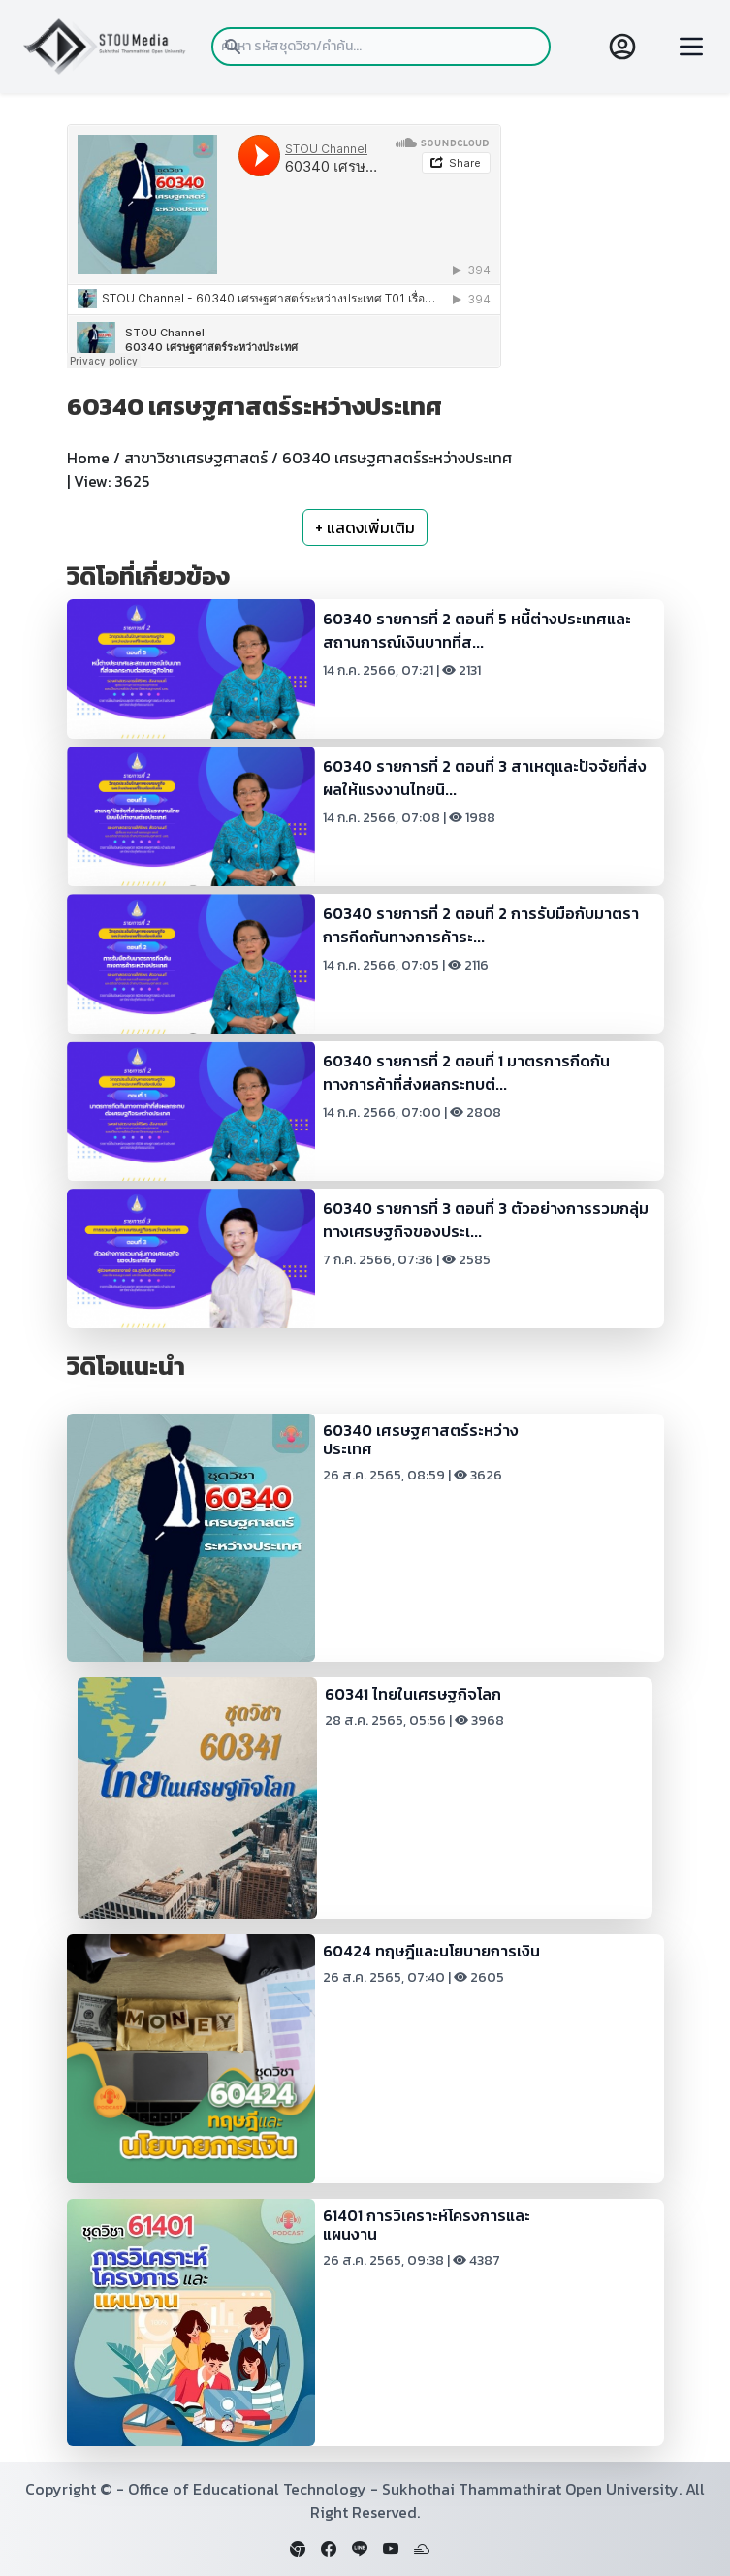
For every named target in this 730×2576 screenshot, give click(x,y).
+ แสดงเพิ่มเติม (365, 527)
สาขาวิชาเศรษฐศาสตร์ (196, 457)
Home (88, 457)
